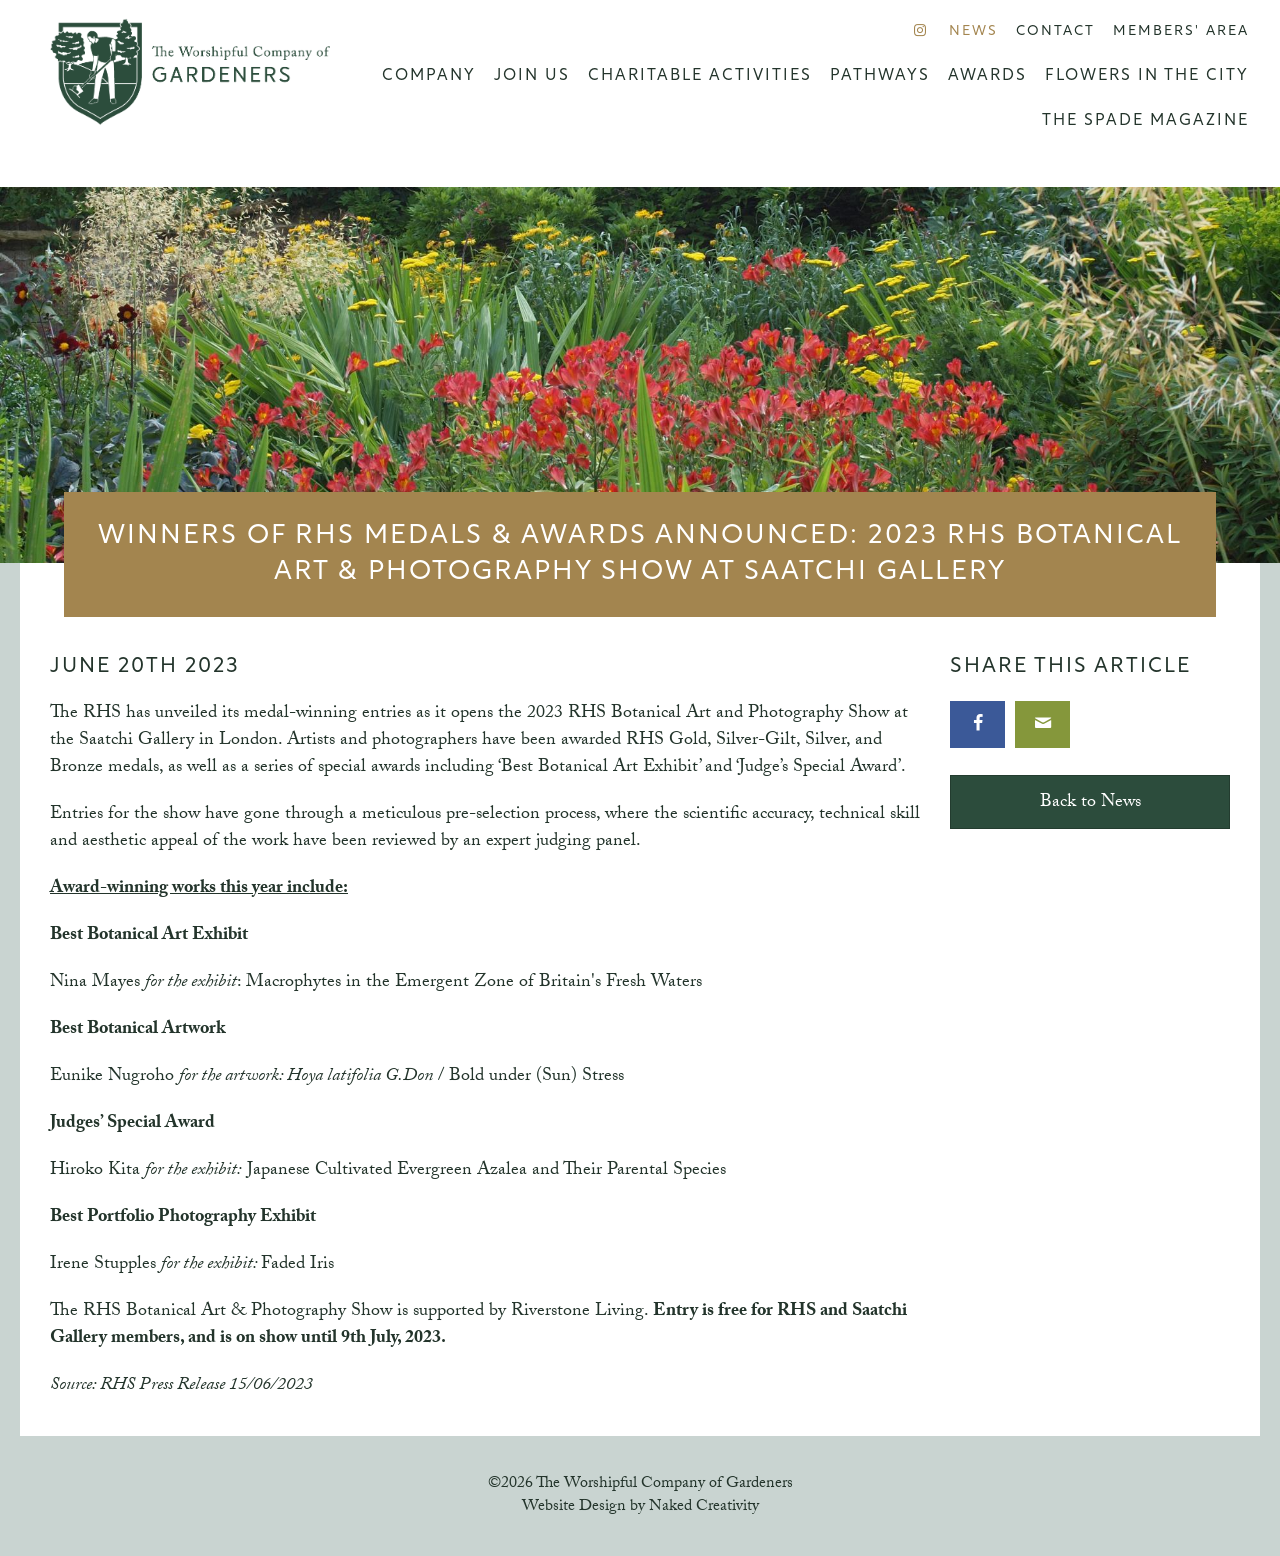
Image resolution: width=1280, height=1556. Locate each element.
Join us (532, 76)
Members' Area (1181, 31)
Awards (987, 76)
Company (429, 76)
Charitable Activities (700, 76)
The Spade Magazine (1145, 121)
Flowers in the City (1147, 76)
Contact (1055, 31)
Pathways (880, 76)
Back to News (1090, 803)
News (973, 31)
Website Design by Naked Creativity (640, 1507)
